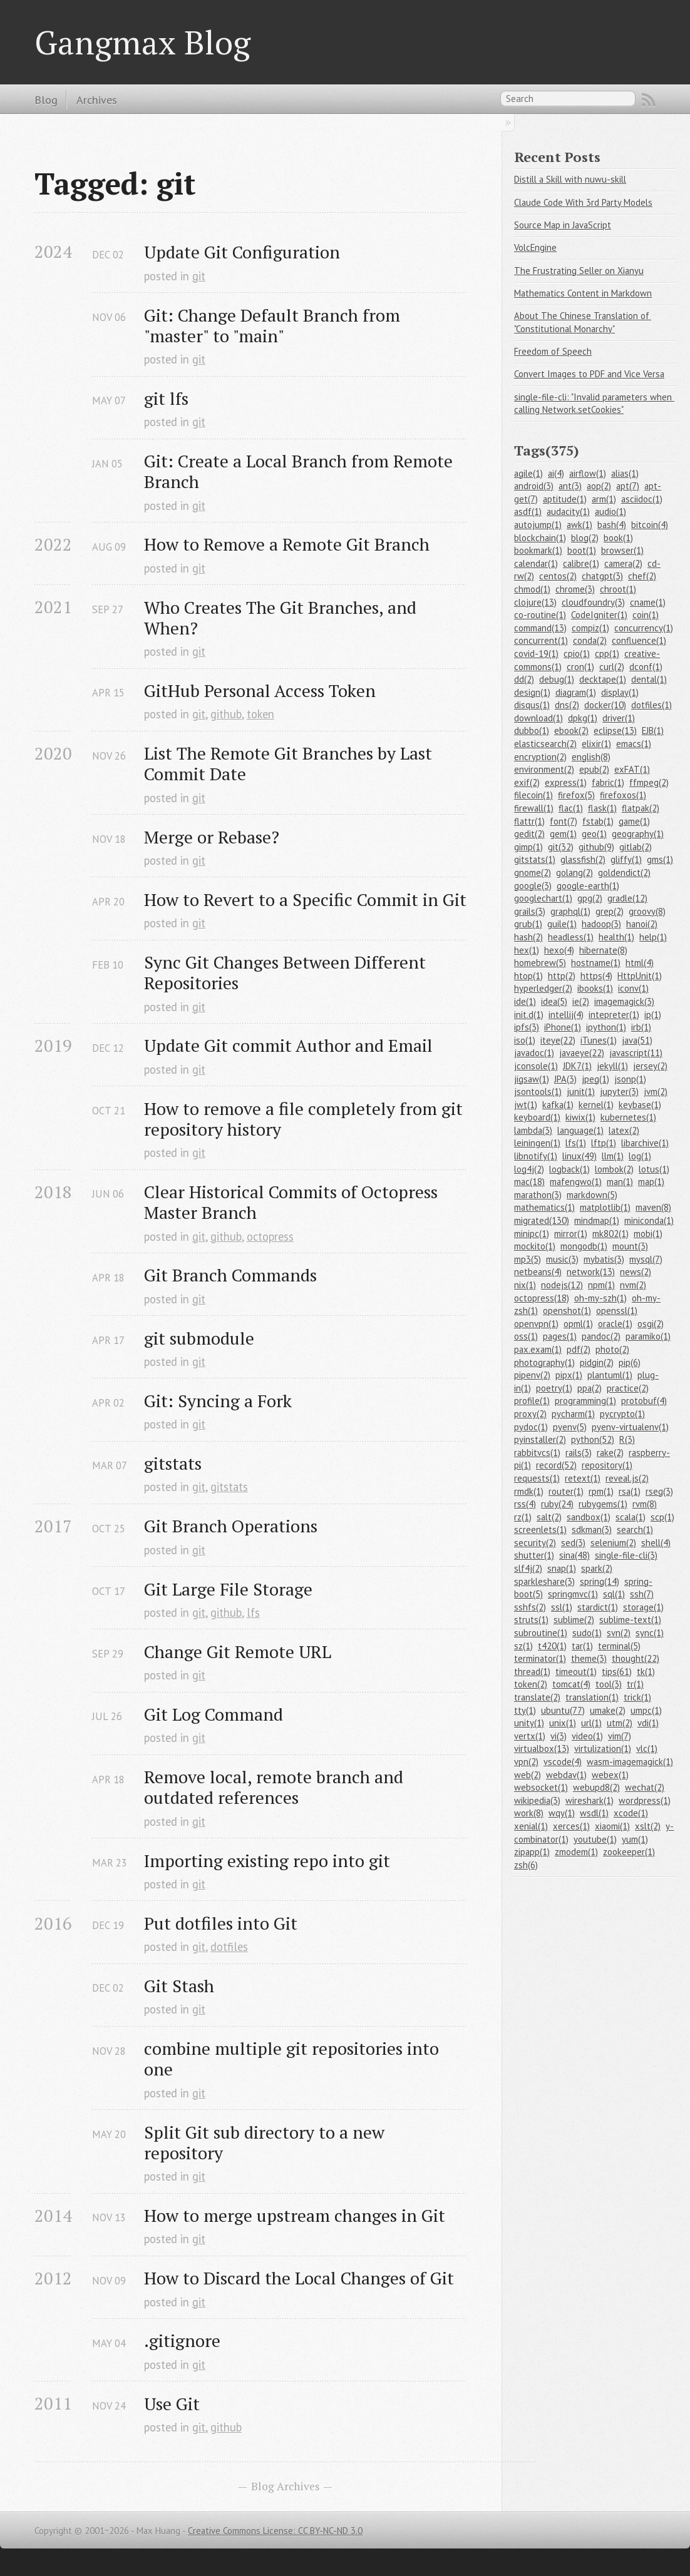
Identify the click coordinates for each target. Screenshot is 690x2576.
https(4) (596, 976)
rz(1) (523, 1517)
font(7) (563, 821)
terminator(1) (540, 1658)
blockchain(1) (540, 538)
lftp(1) (603, 1143)
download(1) (538, 718)
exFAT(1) (632, 769)
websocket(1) (541, 1787)
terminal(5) (619, 1646)
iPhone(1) (562, 1027)
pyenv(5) (570, 1427)
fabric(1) (608, 782)
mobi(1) (648, 1234)
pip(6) (630, 1362)
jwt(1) (525, 1105)
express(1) (566, 782)
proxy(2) (530, 1414)
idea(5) (554, 1001)
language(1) (580, 1130)
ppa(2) (589, 1388)
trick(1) (637, 1697)
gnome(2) (532, 872)
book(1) (618, 538)
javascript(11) (635, 1053)
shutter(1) (534, 1555)
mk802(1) (610, 1234)
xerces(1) (571, 1826)
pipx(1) (568, 1375)
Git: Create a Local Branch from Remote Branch (300, 471)
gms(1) (660, 859)
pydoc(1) (531, 1427)
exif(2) (527, 782)
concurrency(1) (643, 628)
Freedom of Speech (553, 351)
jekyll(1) (612, 1066)
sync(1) (650, 1633)
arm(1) (604, 499)
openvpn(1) (536, 1324)
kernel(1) (596, 1105)
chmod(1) (532, 589)
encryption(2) (540, 757)
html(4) (640, 963)
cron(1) (580, 667)
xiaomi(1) (612, 1826)
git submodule (199, 1338)
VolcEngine (535, 247)
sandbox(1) (588, 1517)
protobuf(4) (644, 1401)
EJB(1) (653, 730)
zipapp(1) (532, 1852)
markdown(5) (592, 1195)
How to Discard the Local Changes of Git (299, 2278)
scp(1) (662, 1517)
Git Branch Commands (230, 1275)
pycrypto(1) (622, 1414)
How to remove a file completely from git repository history (305, 1118)
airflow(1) (587, 473)
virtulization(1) (602, 1748)
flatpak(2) (640, 808)
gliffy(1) (626, 859)
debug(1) (556, 679)
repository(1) (607, 1465)
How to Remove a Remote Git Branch (287, 544)
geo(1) (594, 834)
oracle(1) (615, 1324)
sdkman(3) (592, 1529)
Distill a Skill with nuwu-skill (570, 179)
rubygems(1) (603, 1504)
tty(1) (525, 1710)
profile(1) (532, 1401)
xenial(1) (531, 1826)
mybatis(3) (604, 1259)
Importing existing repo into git (267, 1860)
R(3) (627, 1439)
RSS (649, 100)
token (260, 713)
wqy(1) (561, 1813)
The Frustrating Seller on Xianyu (579, 271)
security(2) (535, 1543)
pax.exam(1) (538, 1349)
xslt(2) (648, 1826)
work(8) (528, 1813)
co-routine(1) (540, 615)
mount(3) (630, 1246)
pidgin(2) (597, 1362)
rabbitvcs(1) (537, 1453)
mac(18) (529, 1182)
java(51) (637, 1040)
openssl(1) (616, 1310)
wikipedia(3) (537, 1800)
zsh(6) (526, 1865)
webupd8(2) (596, 1787)
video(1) (587, 1736)
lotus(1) (654, 1169)
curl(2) (611, 667)
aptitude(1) (565, 499)
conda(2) (590, 640)
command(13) (540, 628)
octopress (270, 1236)
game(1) (634, 821)
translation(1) (592, 1697)
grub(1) (528, 924)
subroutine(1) (540, 1633)
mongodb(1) (583, 1246)
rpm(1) (601, 1491)
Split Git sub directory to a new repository (266, 2142)
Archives (96, 99)
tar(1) (582, 1646)
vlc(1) (646, 1748)
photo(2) (612, 1349)
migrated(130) (541, 1220)
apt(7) (627, 486)
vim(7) (619, 1736)
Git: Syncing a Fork (218, 1400)
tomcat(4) (571, 1684)
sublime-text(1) (630, 1620)
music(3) (562, 1259)
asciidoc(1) (641, 499)
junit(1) (581, 1091)
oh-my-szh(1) (600, 1298)
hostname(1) (595, 963)
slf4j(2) (528, 1568)
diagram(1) (575, 692)
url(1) (591, 1723)
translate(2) (537, 1697)
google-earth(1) (588, 886)
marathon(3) (538, 1195)
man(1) (620, 1182)
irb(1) (641, 1027)
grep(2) (609, 911)
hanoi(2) (641, 924)
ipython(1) (606, 1027)
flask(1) (602, 808)
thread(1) (532, 1671)
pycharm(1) (573, 1414)
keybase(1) (640, 1105)
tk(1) (646, 1671)
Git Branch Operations (230, 1525)
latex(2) (624, 1130)
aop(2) (599, 486)
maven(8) (653, 1207)
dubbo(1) (531, 730)
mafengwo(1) (576, 1182)
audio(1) (610, 511)
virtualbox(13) (541, 1748)
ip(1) (652, 1015)
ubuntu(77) (563, 1710)
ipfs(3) (526, 1027)
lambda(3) (533, 1130)
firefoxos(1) (623, 795)
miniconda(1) (649, 1220)
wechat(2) (644, 1787)
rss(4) (525, 1504)
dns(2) (567, 705)
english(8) (591, 757)
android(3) (534, 486)
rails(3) (578, 1453)
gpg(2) (589, 898)
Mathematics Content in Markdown (583, 293)
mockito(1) (534, 1246)
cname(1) (648, 602)
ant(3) (570, 486)
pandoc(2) (601, 1336)
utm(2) (619, 1723)
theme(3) (589, 1658)
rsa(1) (630, 1491)
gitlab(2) (635, 847)
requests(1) (537, 1478)
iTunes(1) (598, 1040)
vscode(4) (562, 1762)
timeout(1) (576, 1671)
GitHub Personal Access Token (260, 690)
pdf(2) (578, 1349)
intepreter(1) (614, 1015)
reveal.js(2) (627, 1478)
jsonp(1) (630, 1079)
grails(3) (529, 911)
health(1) (616, 937)
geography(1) (638, 834)
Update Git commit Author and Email (288, 1045)
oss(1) (526, 1336)
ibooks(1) (595, 988)
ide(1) (525, 1001)
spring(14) (599, 1581)
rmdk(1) (528, 1491)
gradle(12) (627, 898)
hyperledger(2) (543, 988)
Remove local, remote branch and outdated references (276, 1787)
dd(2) (524, 679)
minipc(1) (531, 1234)
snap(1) (561, 1568)
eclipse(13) (615, 730)
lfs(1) (575, 1143)
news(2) (635, 1272)
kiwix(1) (580, 1117)
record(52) (556, 1465)
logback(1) (569, 1169)
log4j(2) (529, 1169)
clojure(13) (535, 602)
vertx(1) (529, 1736)
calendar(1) (536, 563)
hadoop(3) (601, 924)
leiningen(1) (537, 1143)
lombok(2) (614, 1169)
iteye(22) (557, 1040)
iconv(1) (633, 988)
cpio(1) (577, 653)
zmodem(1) (576, 1852)
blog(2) (585, 538)
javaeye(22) (581, 1053)
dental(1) (649, 679)
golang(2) (574, 872)
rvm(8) (644, 1504)
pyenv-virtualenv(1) (630, 1427)
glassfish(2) (582, 859)
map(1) (651, 1182)
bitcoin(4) (649, 525)
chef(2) (642, 576)
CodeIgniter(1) (599, 615)
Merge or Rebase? (211, 837)
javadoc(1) (534, 1053)
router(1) (566, 1491)
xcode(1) (631, 1813)
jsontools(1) (538, 1091)
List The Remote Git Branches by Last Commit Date (290, 763)
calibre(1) (581, 563)
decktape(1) (602, 679)
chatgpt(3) (602, 576)
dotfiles (229, 1946)
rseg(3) (659, 1491)
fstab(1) (598, 821)
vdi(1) (648, 1723)
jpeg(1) (595, 1079)
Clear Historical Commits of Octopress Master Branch (293, 1202)
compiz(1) (590, 628)
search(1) (635, 1529)
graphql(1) (570, 911)
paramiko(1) (648, 1336)
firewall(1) (534, 808)
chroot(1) (618, 589)
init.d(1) (528, 1015)
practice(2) (628, 1388)
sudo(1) (587, 1633)
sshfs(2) (530, 1607)
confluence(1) (639, 640)
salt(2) (549, 1517)
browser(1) (622, 550)
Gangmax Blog (142, 42)
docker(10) (605, 705)
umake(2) (608, 1710)
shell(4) (656, 1543)
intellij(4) (566, 1015)
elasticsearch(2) (545, 744)
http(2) (561, 976)
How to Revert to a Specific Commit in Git (305, 899)
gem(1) (563, 834)
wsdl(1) (594, 1813)
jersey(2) (650, 1066)
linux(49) (579, 1156)
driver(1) (618, 718)
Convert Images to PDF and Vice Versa (589, 374)
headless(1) (571, 937)
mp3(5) (527, 1259)
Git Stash (179, 1985)
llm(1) (613, 1156)
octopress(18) (541, 1298)
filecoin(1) (533, 795)
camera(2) (623, 563)
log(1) (640, 1156)
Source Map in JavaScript (562, 225)
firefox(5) (576, 795)
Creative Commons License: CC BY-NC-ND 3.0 (275, 2531)
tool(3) (608, 1684)
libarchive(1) (645, 1143)
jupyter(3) (619, 1091)
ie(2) (580, 1001)
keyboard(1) (537, 1117)
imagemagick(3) (624, 1001)
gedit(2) (529, 834)
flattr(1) (529, 821)
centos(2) (558, 576)
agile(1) (528, 473)
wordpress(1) (645, 1800)
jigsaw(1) (531, 1079)
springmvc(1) (573, 1594)
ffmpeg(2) (649, 782)
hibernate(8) (603, 950)
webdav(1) (566, 1775)
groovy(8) (647, 911)
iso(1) (524, 1040)
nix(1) (525, 1285)
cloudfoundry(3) (593, 602)
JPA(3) (565, 1079)
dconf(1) (645, 667)
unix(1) (562, 1723)
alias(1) (625, 473)
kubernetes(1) (628, 1117)
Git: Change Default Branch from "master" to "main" (274, 325)
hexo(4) (559, 950)
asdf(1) (528, 511)
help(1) (653, 937)
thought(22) (635, 1658)
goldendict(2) (624, 872)
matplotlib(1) (605, 1207)
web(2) (527, 1775)
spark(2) (596, 1568)
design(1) (532, 692)
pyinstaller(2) (540, 1439)
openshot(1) (567, 1310)
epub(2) (594, 769)
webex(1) (610, 1775)
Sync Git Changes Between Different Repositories (287, 972)
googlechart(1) (543, 898)
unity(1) (529, 1723)
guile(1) (562, 924)
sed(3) (573, 1543)
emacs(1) (633, 744)
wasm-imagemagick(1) (630, 1762)
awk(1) (579, 525)
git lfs (166, 398)
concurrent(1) (541, 640)
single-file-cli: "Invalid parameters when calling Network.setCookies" (594, 403)
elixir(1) (596, 744)
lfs (253, 1612)
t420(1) (552, 1646)
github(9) (596, 847)
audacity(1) (568, 511)
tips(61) (617, 1671)
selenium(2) (613, 1543)
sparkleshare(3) (544, 1581)
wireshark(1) (589, 1800)
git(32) (561, 847)
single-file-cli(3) (626, 1555)
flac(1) (571, 808)
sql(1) (614, 1594)
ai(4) (556, 473)
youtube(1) (595, 1839)
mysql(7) (645, 1259)
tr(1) (635, 1684)
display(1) (620, 692)
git (198, 275)
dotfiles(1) (651, 705)
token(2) (530, 1684)
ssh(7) (642, 1594)
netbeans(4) (538, 1272)
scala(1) (630, 1517)
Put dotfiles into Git (220, 1923)
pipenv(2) (532, 1375)
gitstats (173, 1463)
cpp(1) (607, 653)
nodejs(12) (562, 1285)
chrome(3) (575, 589)
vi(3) (558, 1736)
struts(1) (531, 1620)
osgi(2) (650, 1324)
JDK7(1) (577, 1066)
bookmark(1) (538, 550)
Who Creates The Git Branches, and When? (282, 617)
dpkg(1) (582, 718)
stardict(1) (597, 1607)
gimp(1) (528, 847)
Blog (46, 99)
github (226, 713)
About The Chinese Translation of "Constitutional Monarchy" (582, 322)
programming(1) (585, 1401)
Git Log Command (213, 1714)
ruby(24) (557, 1504)
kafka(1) (558, 1105)
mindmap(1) (596, 1220)
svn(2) (619, 1633)
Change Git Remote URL (237, 1651)
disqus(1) (532, 705)
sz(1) (523, 1646)
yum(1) (635, 1839)
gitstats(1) (534, 859)
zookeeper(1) (629, 1852)
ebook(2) (571, 730)
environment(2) (544, 769)
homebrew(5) (540, 963)
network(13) (591, 1272)
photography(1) (544, 1362)
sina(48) (574, 1555)
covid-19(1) (536, 653)
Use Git (172, 2403)
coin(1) (645, 615)
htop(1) (528, 976)
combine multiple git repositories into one (293, 2058)
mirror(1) (570, 1234)
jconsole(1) (536, 1066)
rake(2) (610, 1453)
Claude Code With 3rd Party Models (583, 202)
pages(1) (560, 1336)
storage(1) (643, 1607)
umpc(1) (646, 1710)
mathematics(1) (544, 1207)
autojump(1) (538, 525)
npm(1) (601, 1285)
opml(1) (578, 1324)
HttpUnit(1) (639, 976)
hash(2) (528, 937)
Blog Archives (285, 2486)
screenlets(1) (540, 1529)
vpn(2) (526, 1762)
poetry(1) (554, 1388)
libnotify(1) (535, 1156)
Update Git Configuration (242, 252)
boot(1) (581, 550)
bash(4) (611, 525)
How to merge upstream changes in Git (294, 2215)
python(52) (592, 1439)
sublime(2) (574, 1620)
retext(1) (582, 1478)
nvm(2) (633, 1285)
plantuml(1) (609, 1375)
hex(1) (526, 950)
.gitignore (182, 2340)
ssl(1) (561, 1607)
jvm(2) (655, 1091)
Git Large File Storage (228, 1589)
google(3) (533, 886)
